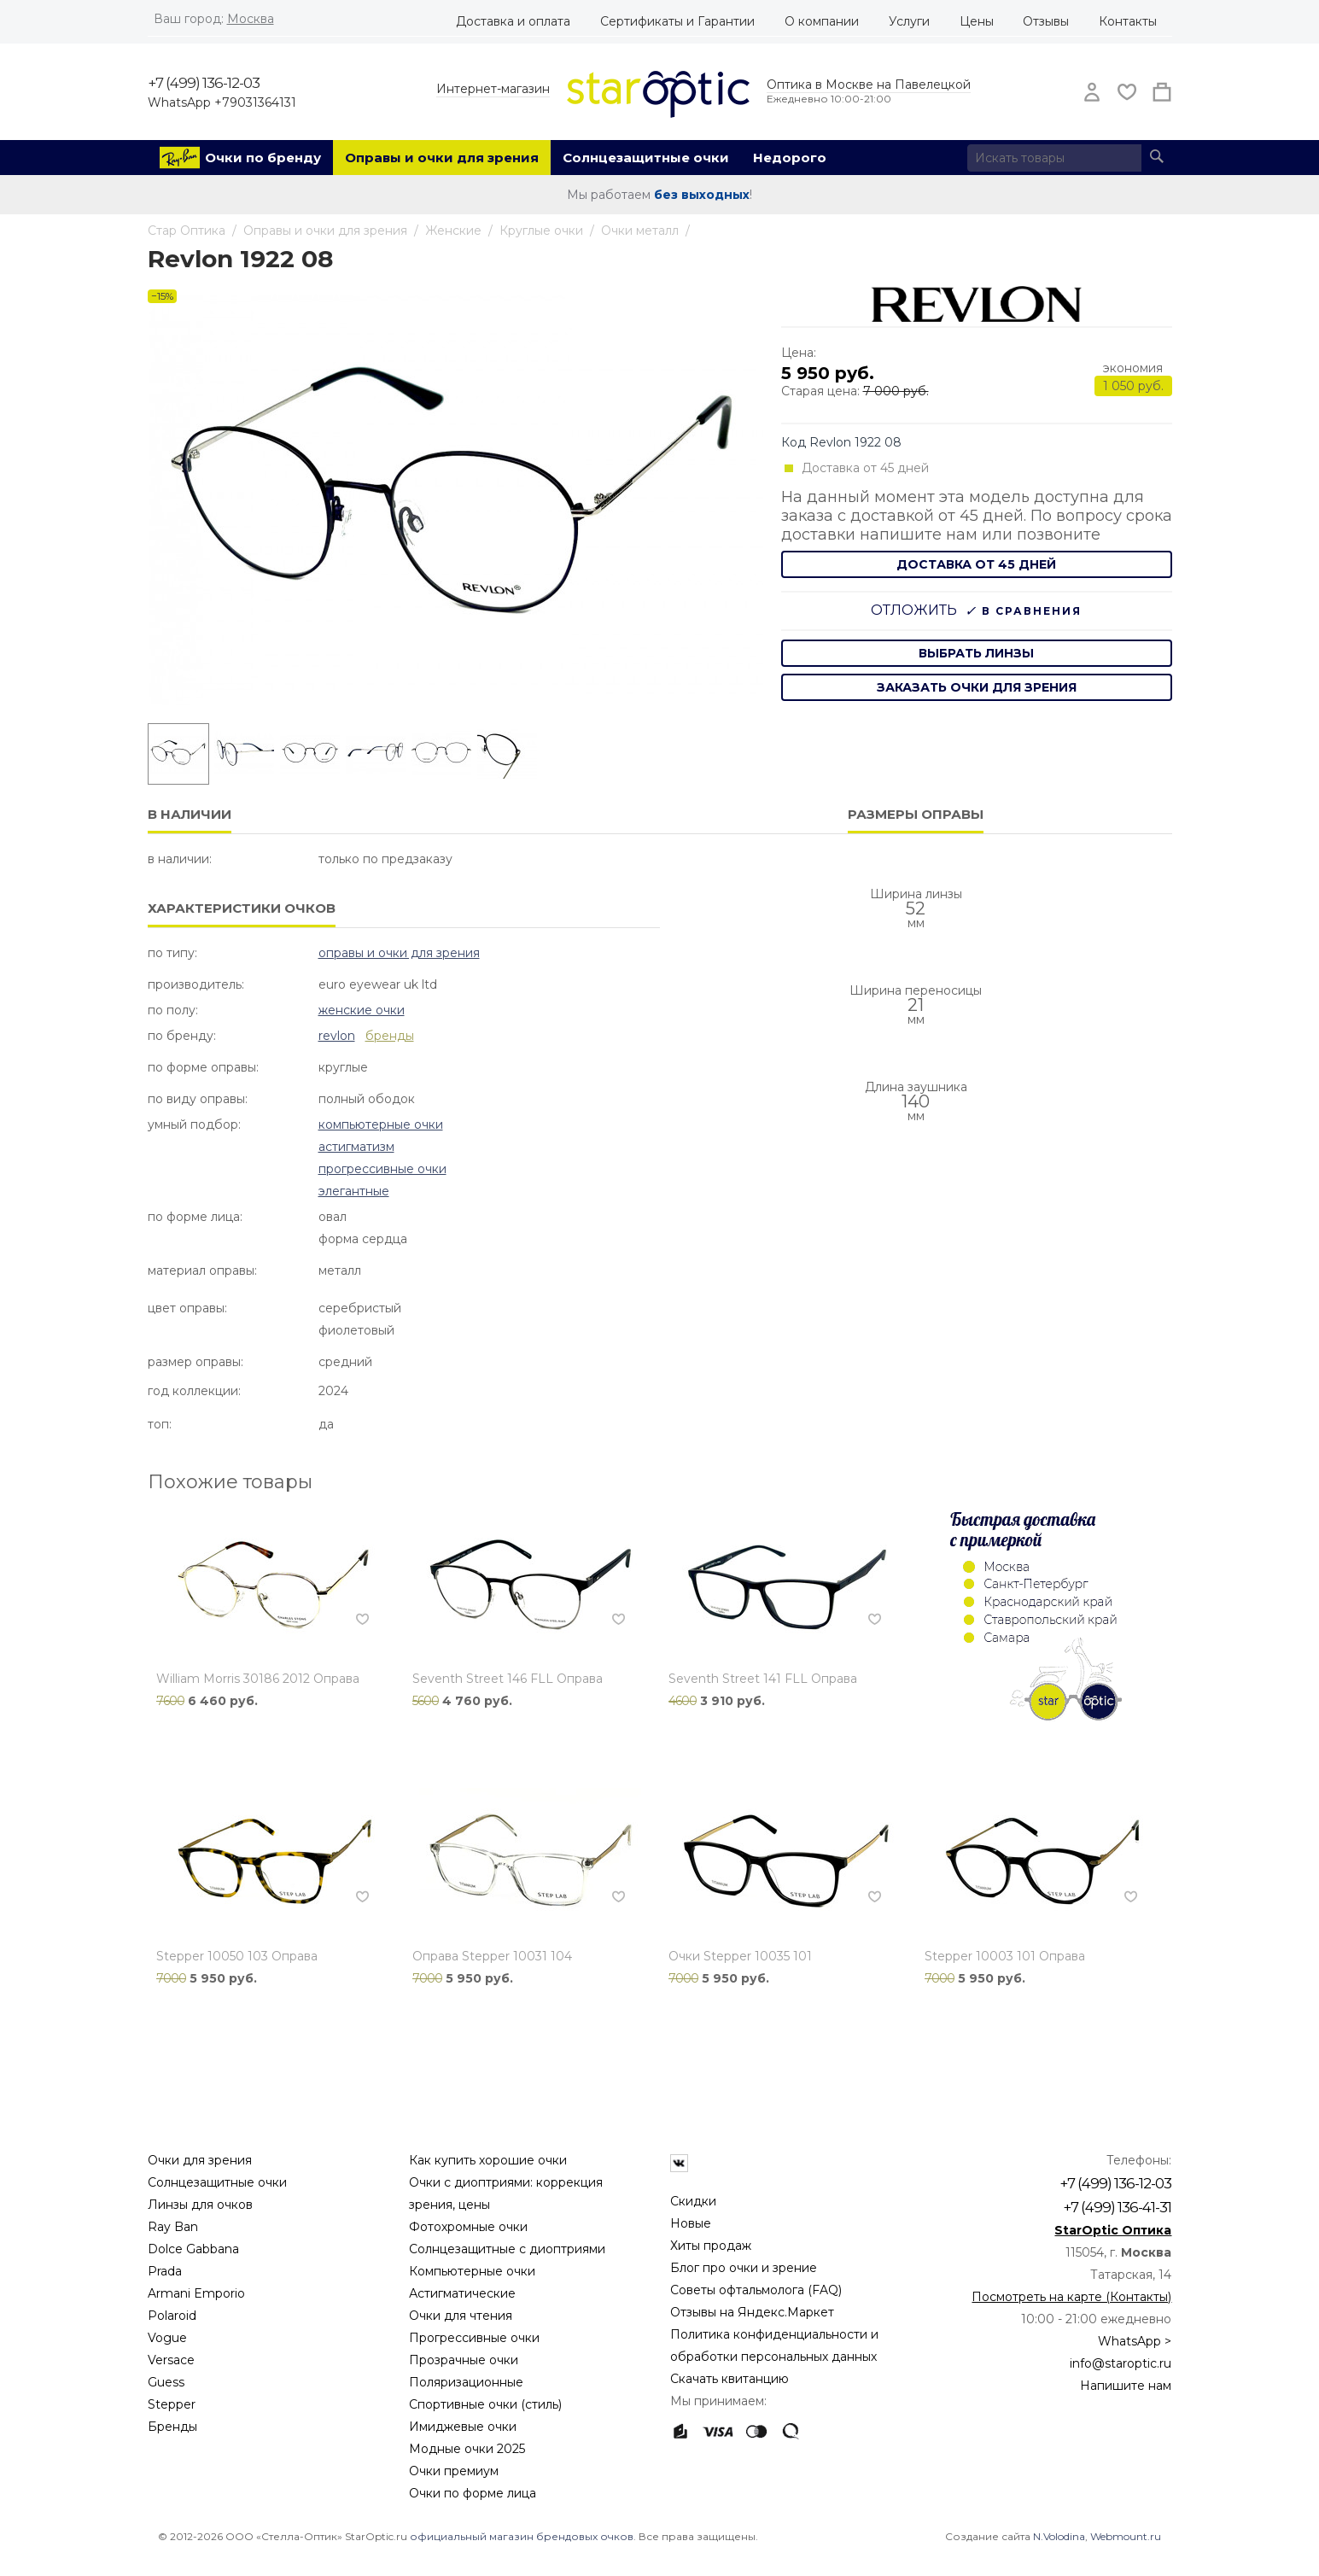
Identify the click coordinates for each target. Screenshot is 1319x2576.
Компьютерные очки (380, 1124)
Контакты (1128, 21)
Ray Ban (173, 2226)
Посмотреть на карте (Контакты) (1071, 2296)
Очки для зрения (200, 2160)
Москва (250, 18)
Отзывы (1046, 21)
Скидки (693, 2201)
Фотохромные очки (468, 2226)
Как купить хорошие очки (488, 2160)
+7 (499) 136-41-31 (1117, 2207)
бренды (389, 1035)
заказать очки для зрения (977, 687)
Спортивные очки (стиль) (485, 2404)
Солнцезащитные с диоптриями (507, 2249)
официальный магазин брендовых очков (521, 2536)
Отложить (914, 610)
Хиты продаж (710, 2245)
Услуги (909, 21)
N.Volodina (1059, 2536)
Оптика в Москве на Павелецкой (869, 84)
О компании (822, 21)
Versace (171, 2360)
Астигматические (462, 2293)
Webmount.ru (1125, 2536)
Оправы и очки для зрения (442, 157)
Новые (690, 2223)
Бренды (172, 2426)
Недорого (789, 157)
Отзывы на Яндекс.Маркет (752, 2312)
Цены (977, 21)
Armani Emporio (196, 2293)
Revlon (336, 1035)
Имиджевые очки (463, 2426)
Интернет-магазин (493, 88)
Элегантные (353, 1191)
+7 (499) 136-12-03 (204, 82)
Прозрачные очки (463, 2360)
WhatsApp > (1134, 2341)
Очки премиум (454, 2471)
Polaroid (172, 2315)
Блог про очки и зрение (743, 2267)
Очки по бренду (263, 157)
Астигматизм (356, 1146)
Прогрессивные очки (382, 1169)
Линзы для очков (200, 2204)
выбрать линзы (976, 653)
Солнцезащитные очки (646, 157)
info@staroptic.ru (1120, 2363)
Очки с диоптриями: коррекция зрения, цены (506, 2193)
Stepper (172, 2404)
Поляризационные (466, 2382)
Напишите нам (1125, 2385)
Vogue (167, 2337)
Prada (165, 2271)
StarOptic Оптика (1112, 2230)
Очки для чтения (460, 2315)
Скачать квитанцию (729, 2378)
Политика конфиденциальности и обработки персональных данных (774, 2345)
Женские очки (361, 1010)
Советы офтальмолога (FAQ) (756, 2290)
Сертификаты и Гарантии (677, 21)
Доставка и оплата (513, 21)
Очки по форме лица (472, 2493)
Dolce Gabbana (193, 2249)
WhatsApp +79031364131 (222, 102)
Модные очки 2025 (467, 2448)
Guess (166, 2382)
